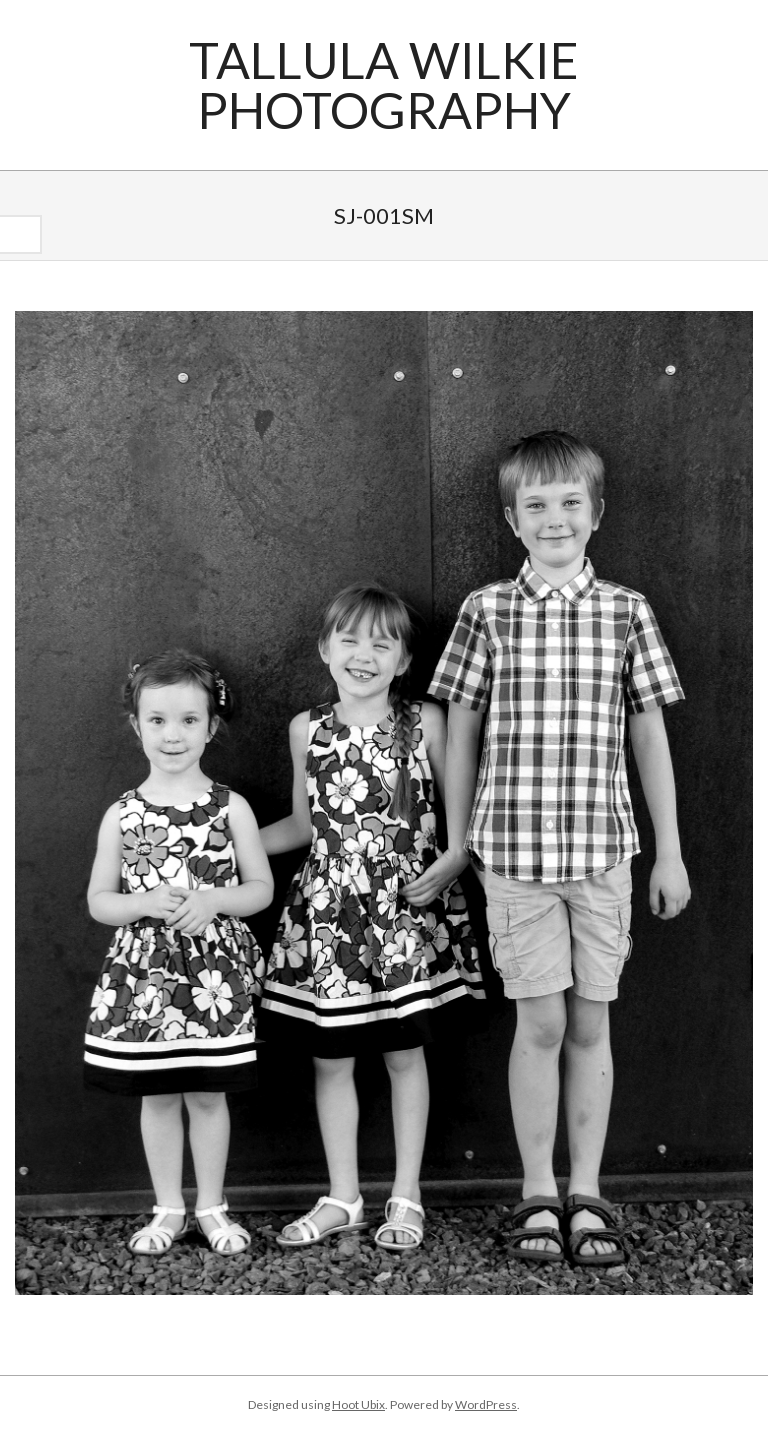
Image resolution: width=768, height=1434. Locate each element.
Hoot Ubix (358, 1404)
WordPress (486, 1404)
